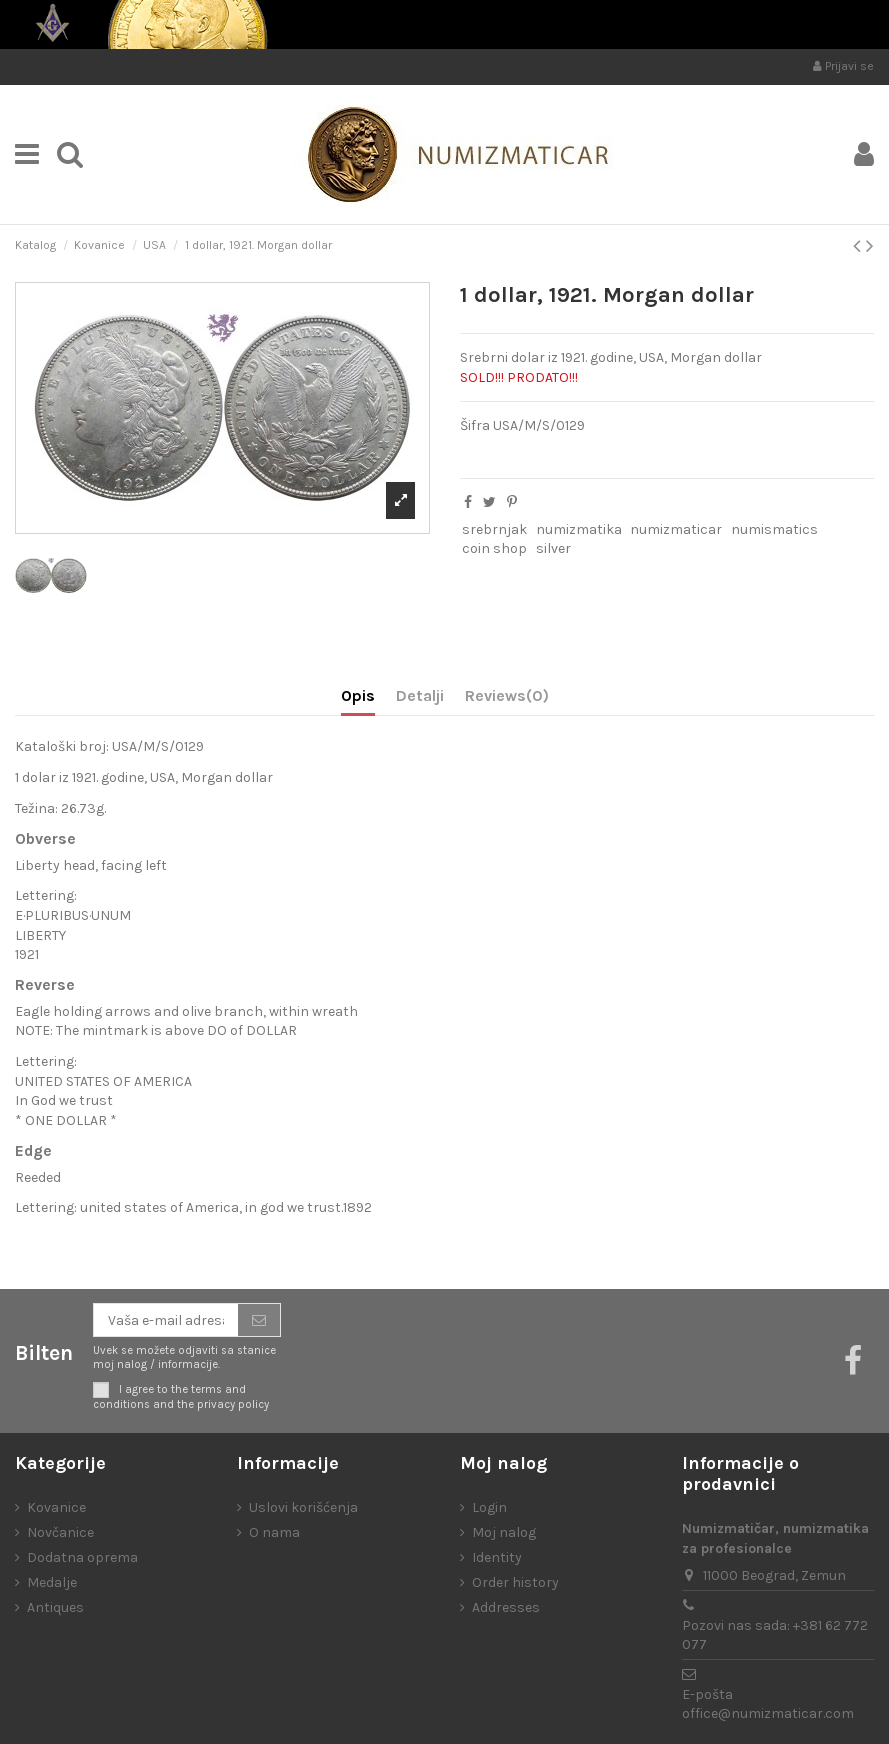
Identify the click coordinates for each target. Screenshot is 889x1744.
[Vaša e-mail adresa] (166, 1320)
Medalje (52, 1582)
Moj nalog (504, 1532)
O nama (274, 1532)
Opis (358, 695)
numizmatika (579, 529)
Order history (515, 1582)
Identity (497, 1557)
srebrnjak (494, 529)
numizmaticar (676, 529)
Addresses (506, 1607)
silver (553, 548)
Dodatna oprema (82, 1557)
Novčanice (60, 1532)
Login (489, 1507)
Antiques (55, 1607)
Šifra (475, 425)
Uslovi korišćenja (303, 1507)
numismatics (774, 529)
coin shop (494, 548)
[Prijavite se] (259, 1320)
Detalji (420, 695)
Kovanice (56, 1507)
